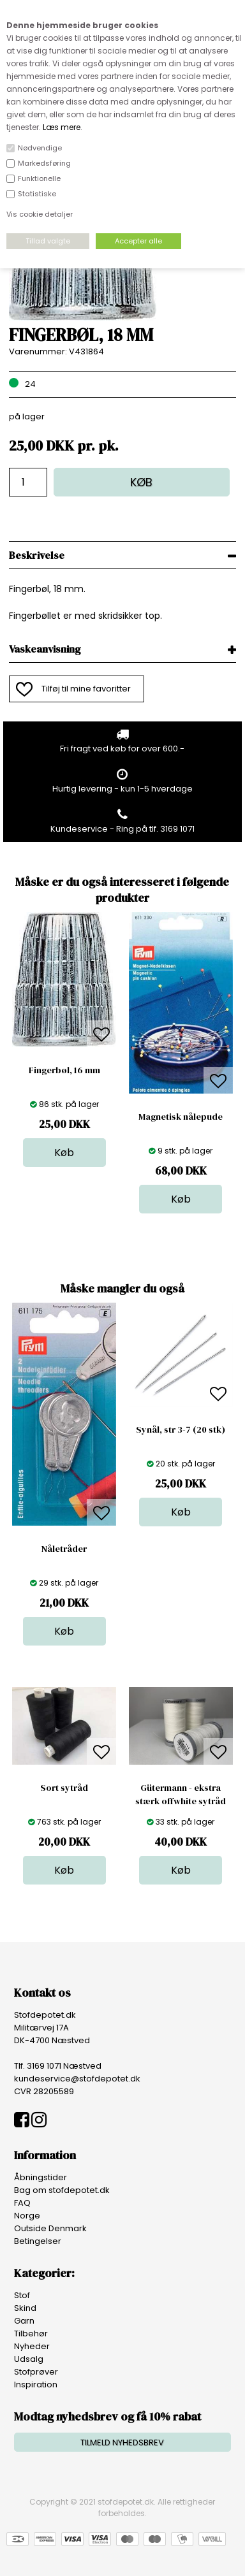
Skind (25, 2308)
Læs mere (61, 127)
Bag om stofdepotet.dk (62, 2190)
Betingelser (37, 2241)
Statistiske (37, 194)
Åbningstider (40, 2177)
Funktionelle (39, 178)
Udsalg (28, 2359)
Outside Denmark (50, 2228)
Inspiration (35, 2384)
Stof (22, 2295)
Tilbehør (31, 2333)
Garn (24, 2321)
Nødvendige (40, 148)
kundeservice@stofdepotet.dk (77, 2079)
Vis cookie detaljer (39, 214)
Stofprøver (36, 2372)
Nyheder (32, 2346)
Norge (27, 2216)
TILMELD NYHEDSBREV (122, 2442)
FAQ (22, 2203)
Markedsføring (44, 163)
